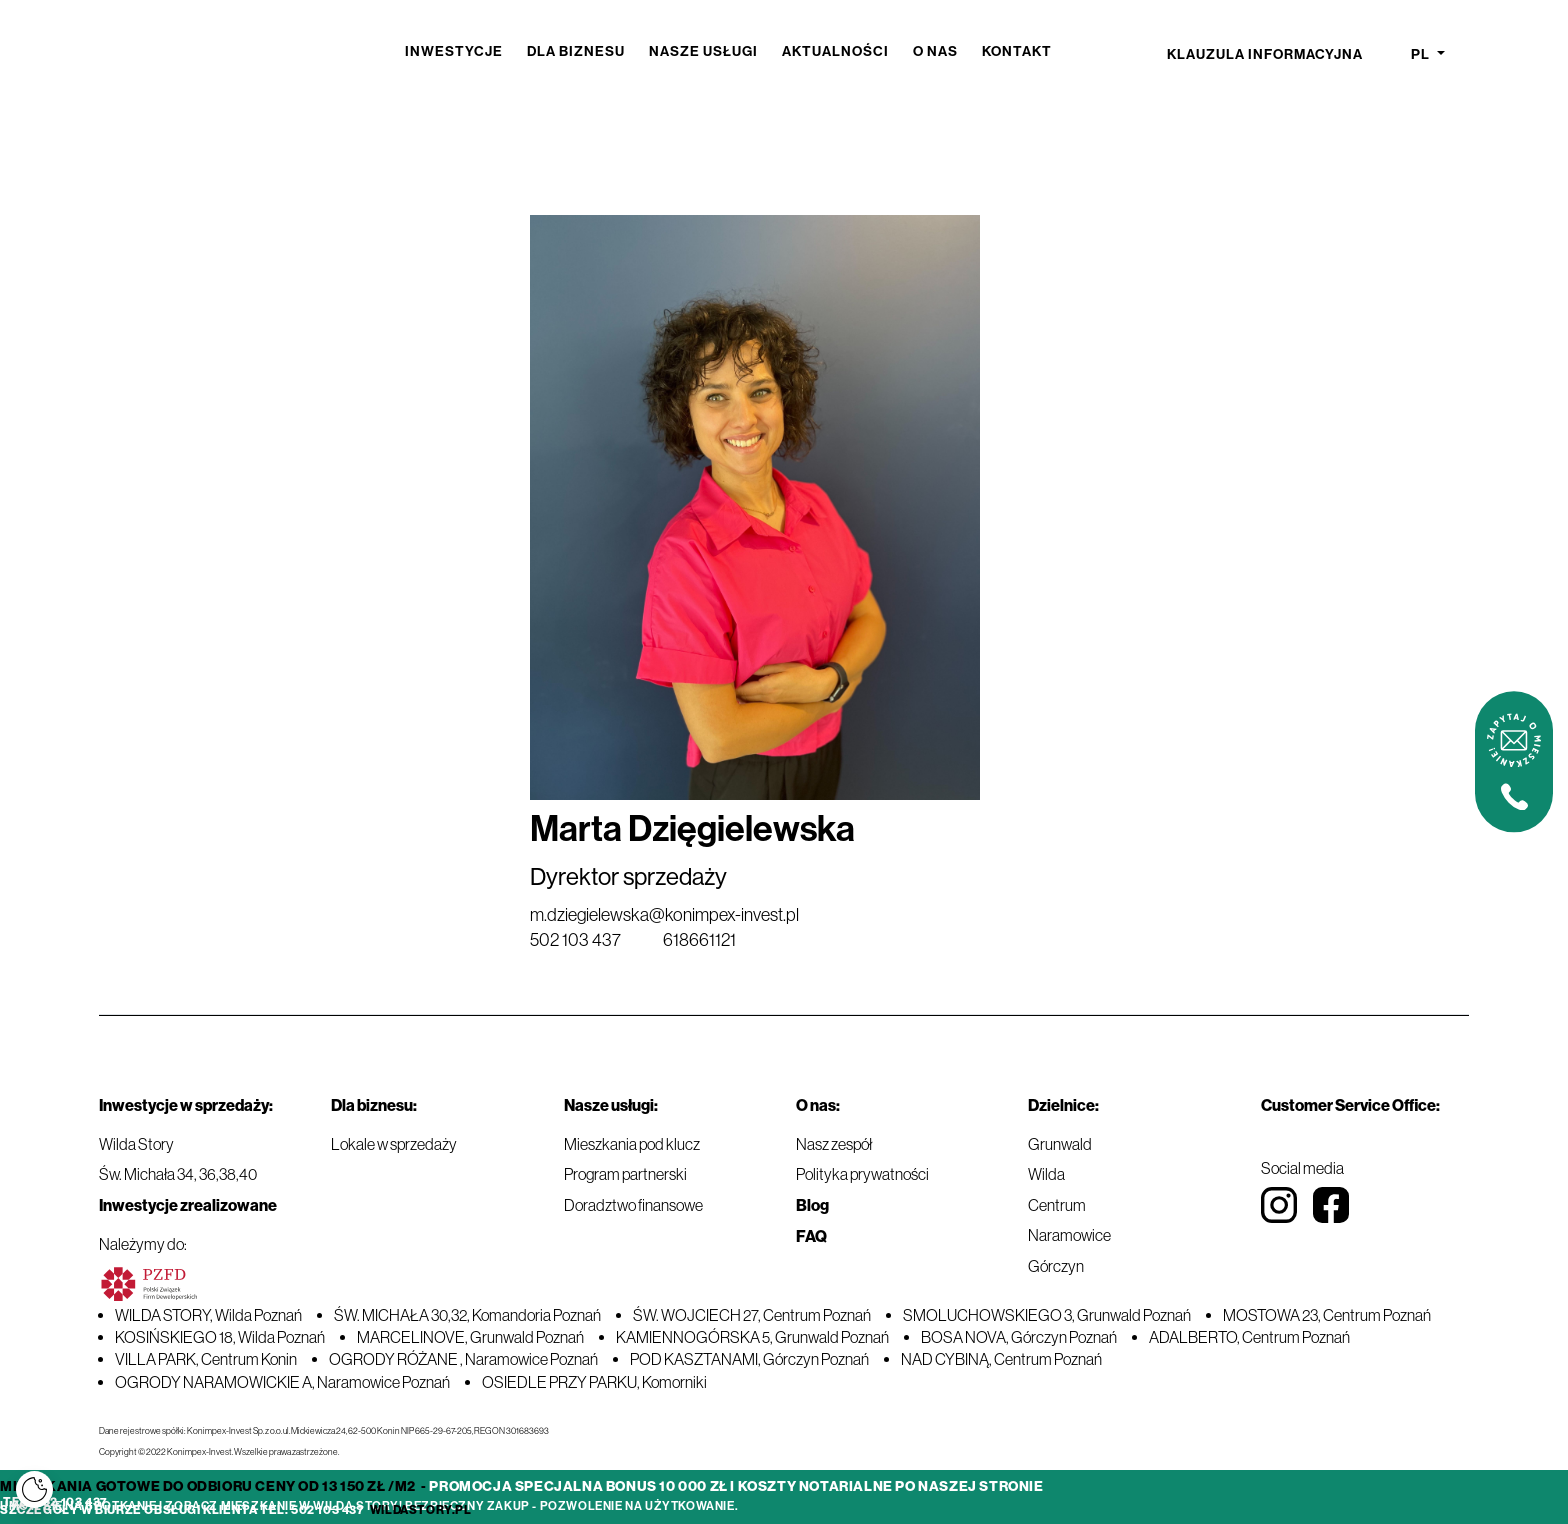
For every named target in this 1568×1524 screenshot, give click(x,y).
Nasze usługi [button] (703, 51)
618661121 (699, 940)
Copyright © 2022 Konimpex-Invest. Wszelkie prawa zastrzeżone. (219, 1452)
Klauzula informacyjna (1265, 54)
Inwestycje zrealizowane (188, 1205)
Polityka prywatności (862, 1174)
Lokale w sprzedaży (394, 1144)
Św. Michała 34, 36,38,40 (178, 1174)
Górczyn (1056, 1266)
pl (1422, 55)
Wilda (1046, 1174)
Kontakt (1017, 51)
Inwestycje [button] (454, 51)
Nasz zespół (834, 1144)
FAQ (811, 1236)
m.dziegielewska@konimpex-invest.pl (664, 915)
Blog (812, 1205)
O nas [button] (935, 51)
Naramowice (1069, 1235)
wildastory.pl (421, 1510)
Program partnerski (625, 1174)
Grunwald (1060, 1144)
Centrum (1057, 1205)
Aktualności (835, 51)
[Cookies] (34, 1489)
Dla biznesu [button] (576, 51)
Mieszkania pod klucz (632, 1144)
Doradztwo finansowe (633, 1205)
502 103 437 (575, 940)
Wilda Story (136, 1144)
